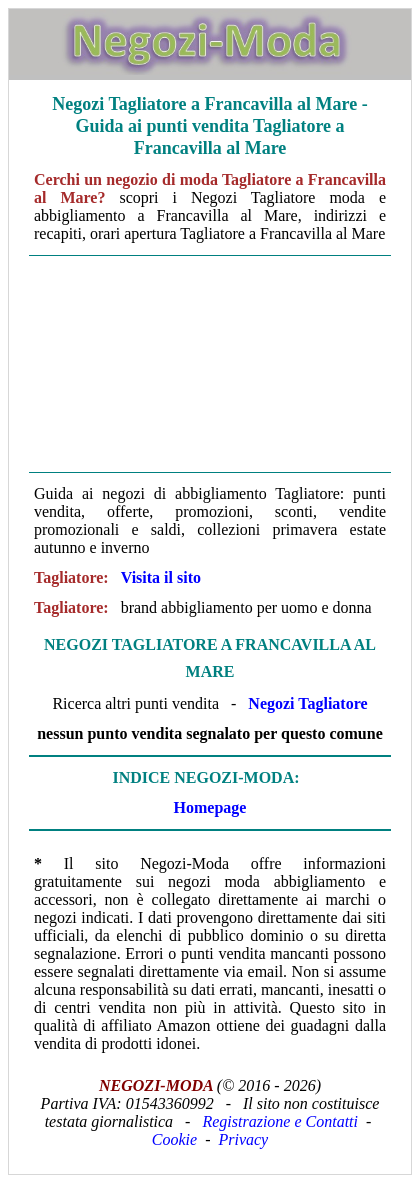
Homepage (210, 807)
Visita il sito (161, 577)
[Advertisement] (210, 364)
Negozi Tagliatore (307, 703)
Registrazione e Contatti (280, 1121)
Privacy (243, 1139)
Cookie (174, 1139)
